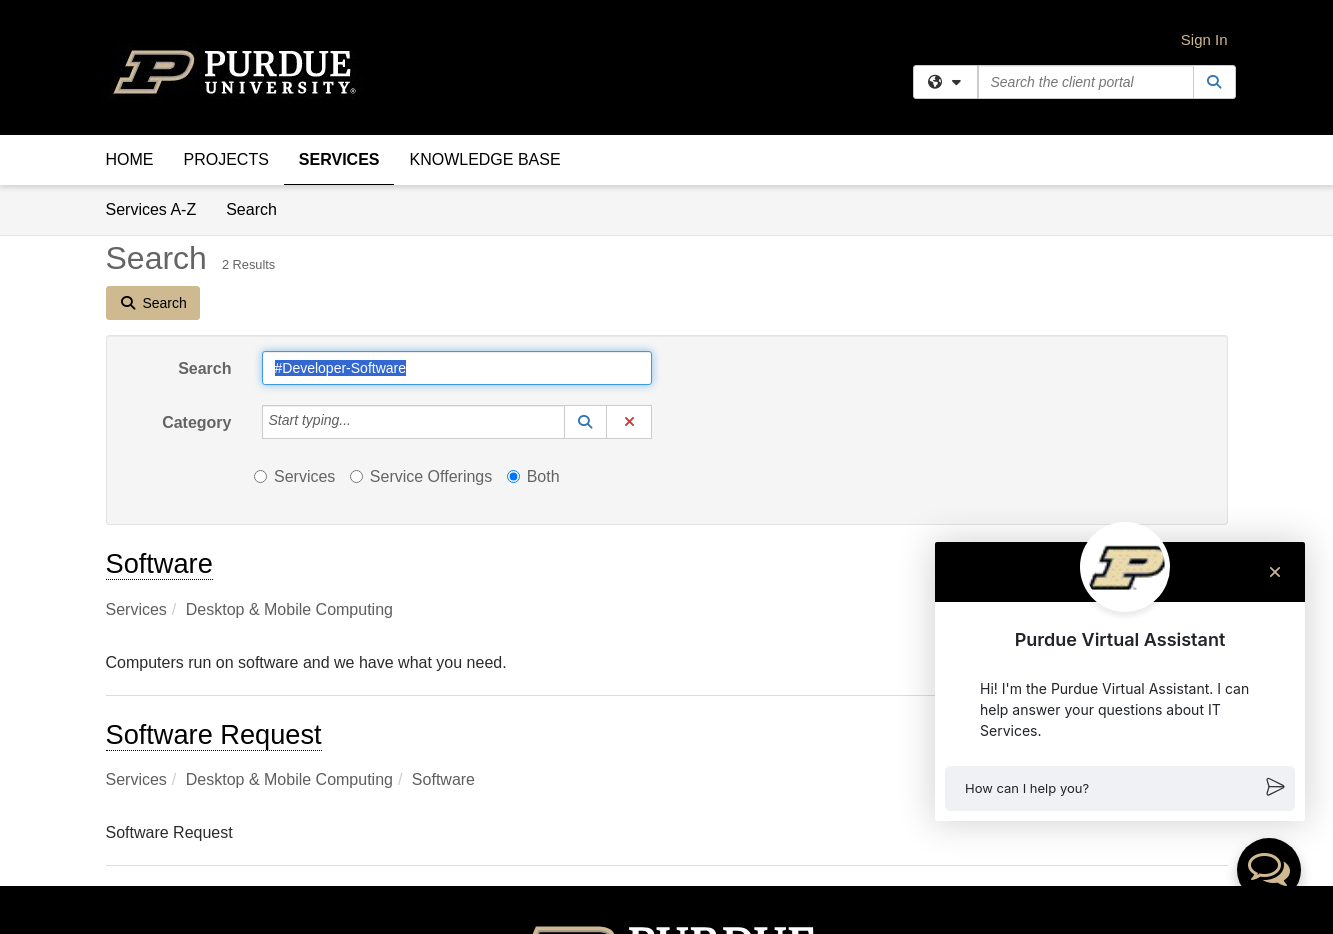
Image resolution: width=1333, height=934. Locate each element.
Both (533, 476)
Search (259, 208)
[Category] (362, 422)
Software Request (214, 734)
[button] (1120, 788)
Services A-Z (151, 209)
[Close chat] (1275, 572)
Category (196, 422)
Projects (226, 159)
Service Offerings (421, 476)
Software (159, 563)
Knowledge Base (484, 159)
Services (339, 159)
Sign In (1204, 39)
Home (130, 159)
